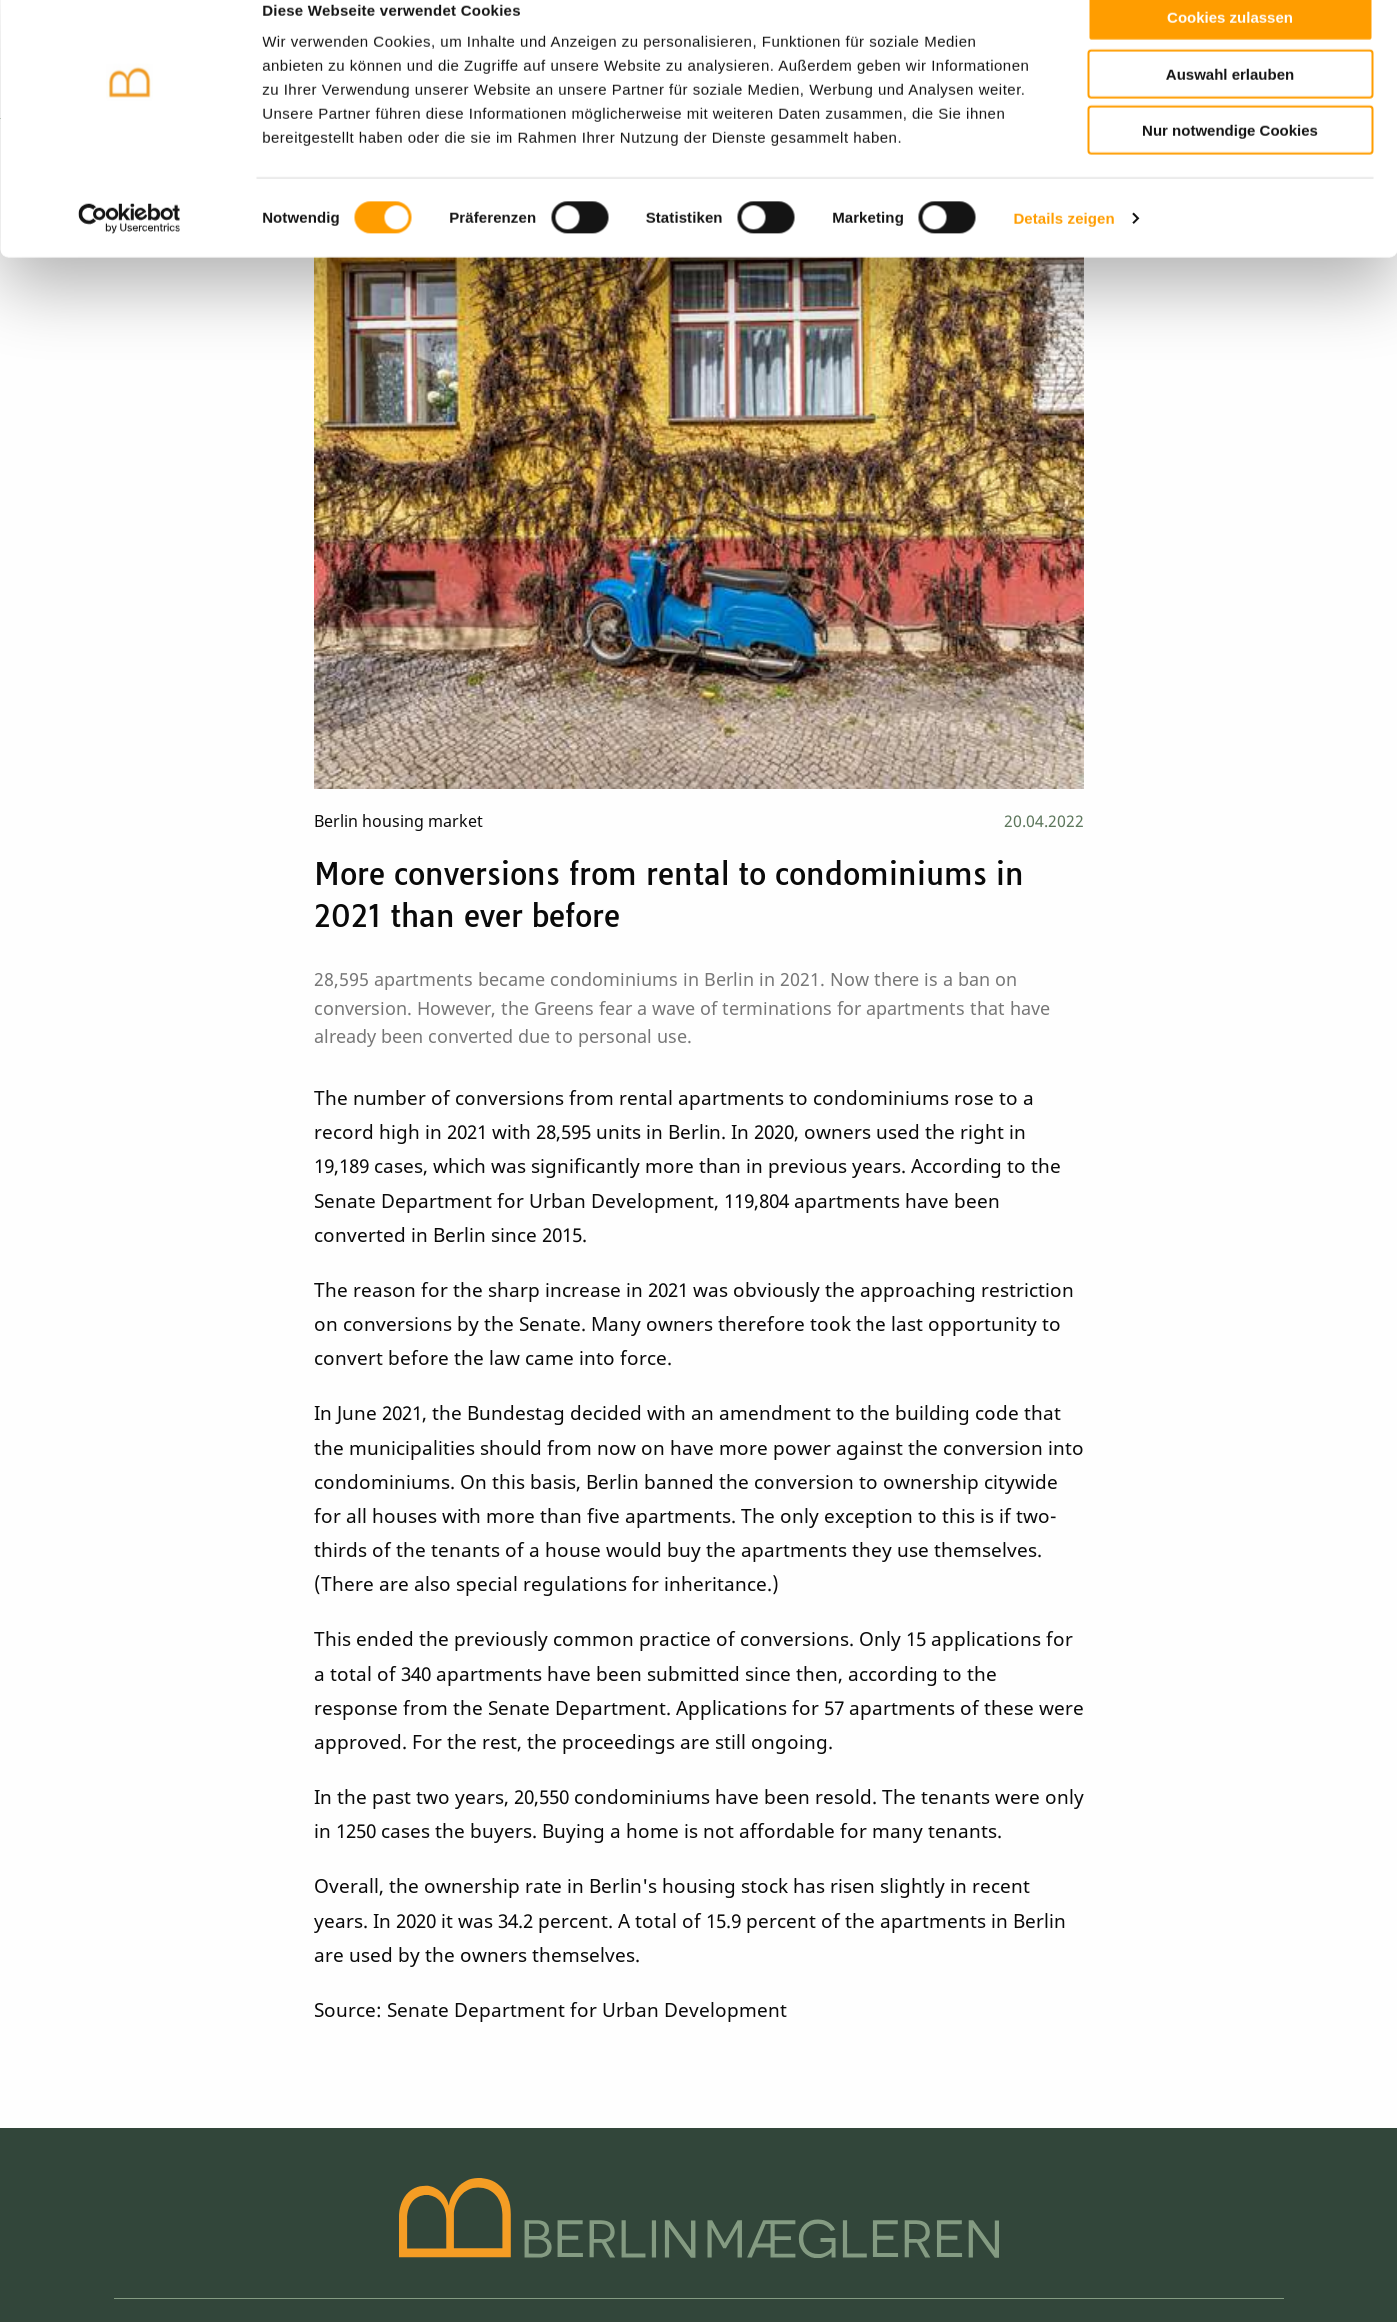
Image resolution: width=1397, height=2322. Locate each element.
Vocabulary (714, 1991)
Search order (714, 1966)
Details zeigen (1063, 249)
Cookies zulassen (1230, 48)
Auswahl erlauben (1230, 105)
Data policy (233, 2240)
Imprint (142, 2240)
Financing (714, 2017)
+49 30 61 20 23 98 (959, 1966)
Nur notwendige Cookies (1230, 161)
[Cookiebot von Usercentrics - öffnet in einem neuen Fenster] (129, 250)
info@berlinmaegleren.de (942, 2014)
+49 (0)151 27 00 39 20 (972, 1990)
